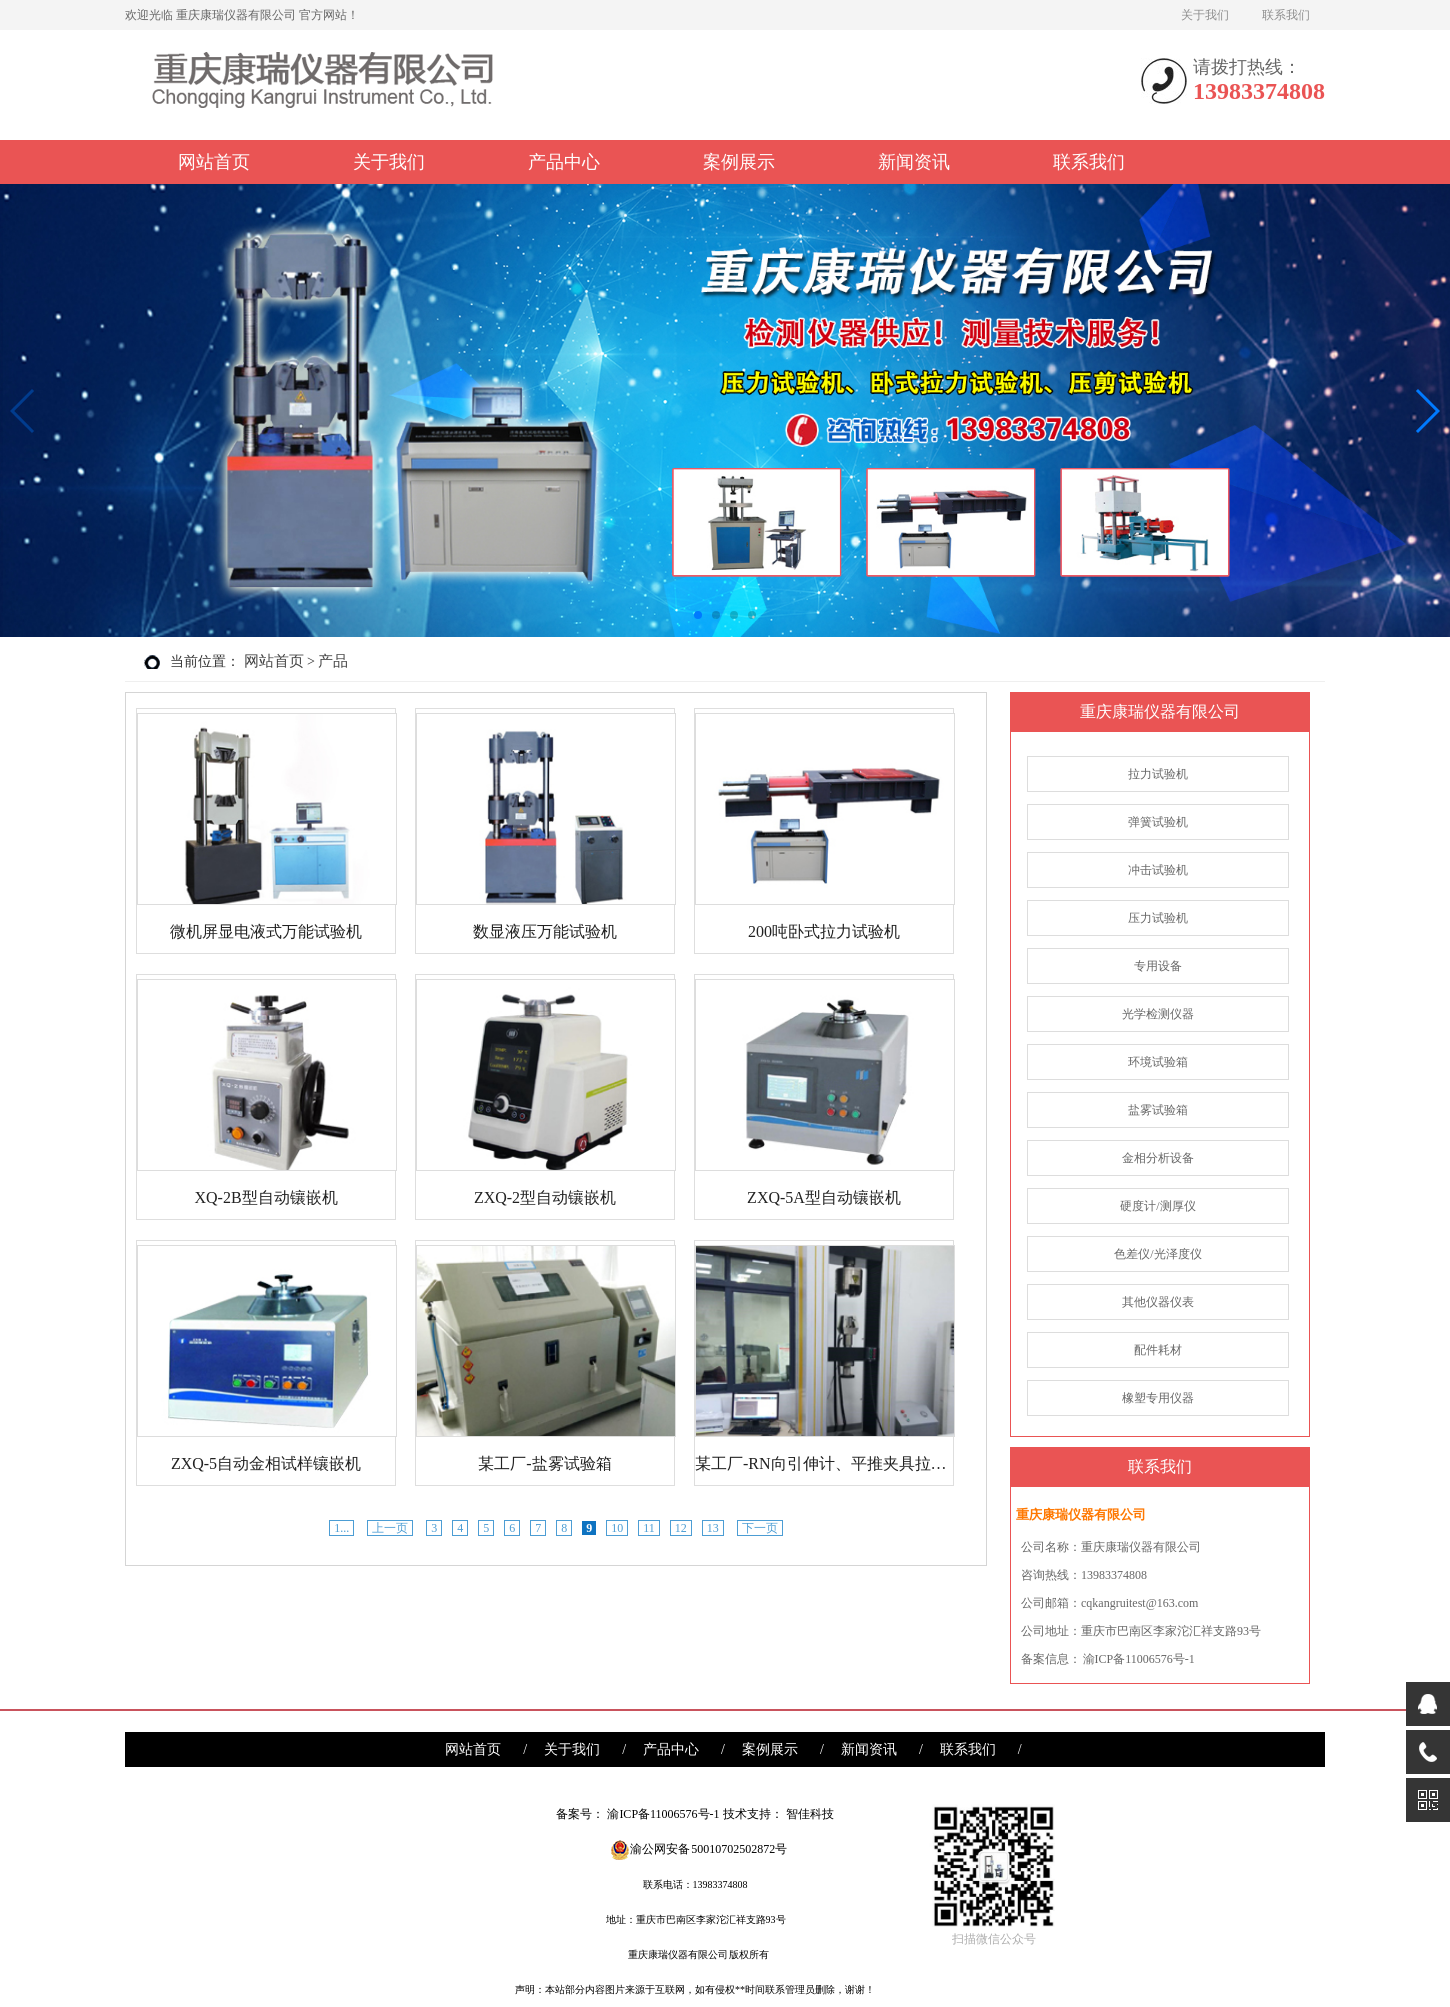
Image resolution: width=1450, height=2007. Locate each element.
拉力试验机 (1158, 774)
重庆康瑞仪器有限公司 (1160, 711)
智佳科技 (810, 1814)
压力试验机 (1158, 918)
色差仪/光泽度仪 (1157, 1254)
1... (341, 1528)
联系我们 (1286, 15)
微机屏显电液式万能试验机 (266, 931)
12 (681, 1528)
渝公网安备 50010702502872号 (699, 1849)
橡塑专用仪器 (1158, 1398)
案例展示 (739, 162)
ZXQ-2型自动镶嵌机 (545, 1197)
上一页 (390, 1528)
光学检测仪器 (1158, 1014)
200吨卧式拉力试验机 (824, 931)
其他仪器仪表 (1158, 1302)
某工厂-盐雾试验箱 (544, 1463)
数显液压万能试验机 (545, 931)
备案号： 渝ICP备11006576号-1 (637, 1814)
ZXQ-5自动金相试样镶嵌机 (266, 1463)
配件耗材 (1158, 1350)
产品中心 (564, 162)
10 (617, 1528)
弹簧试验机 (1158, 822)
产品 (333, 661)
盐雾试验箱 (1158, 1110)
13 (713, 1528)
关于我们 (1205, 15)
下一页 (760, 1528)
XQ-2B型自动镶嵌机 (265, 1197)
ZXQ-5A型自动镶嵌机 (824, 1197)
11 (649, 1528)
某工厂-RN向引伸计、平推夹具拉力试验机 (824, 1463)
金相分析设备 (1158, 1158)
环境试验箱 (1158, 1062)
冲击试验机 (1158, 870)
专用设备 (1158, 966)
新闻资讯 (914, 162)
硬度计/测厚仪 (1157, 1206)
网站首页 (214, 162)
